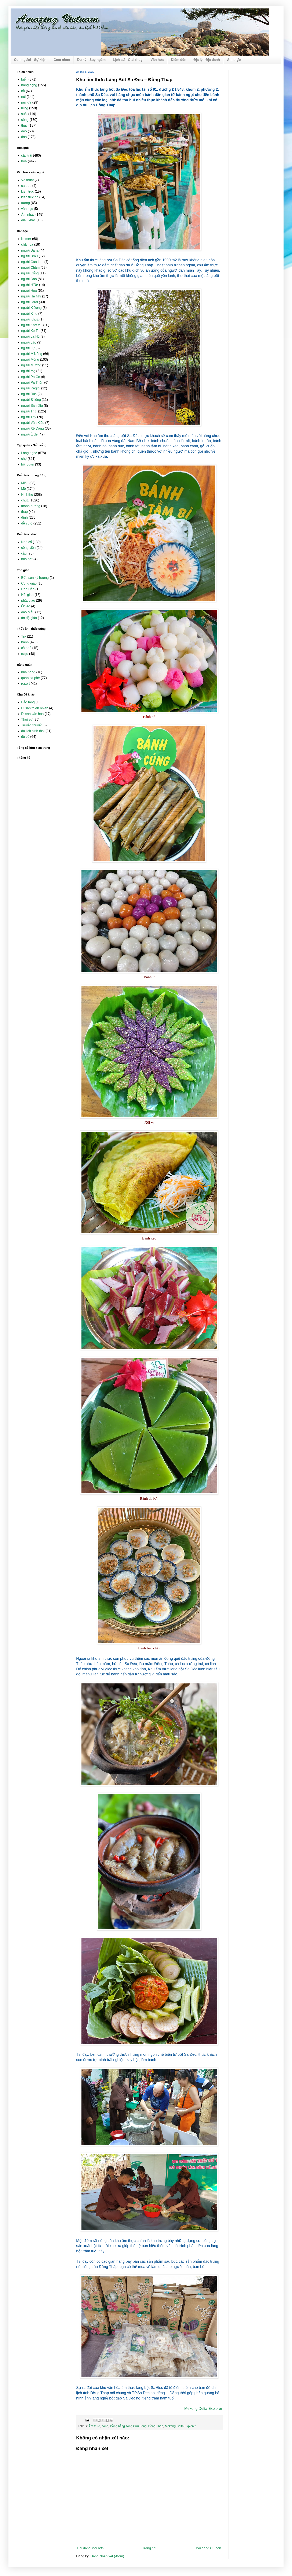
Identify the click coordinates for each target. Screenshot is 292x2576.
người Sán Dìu (32, 405)
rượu (24, 654)
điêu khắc (28, 220)
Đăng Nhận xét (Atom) (107, 2556)
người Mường (31, 365)
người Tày (28, 417)
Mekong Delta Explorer (203, 2408)
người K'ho (29, 313)
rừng (24, 108)
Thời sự (27, 719)
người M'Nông (31, 354)
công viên (28, 547)
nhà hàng (28, 672)
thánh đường (30, 506)
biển (24, 79)
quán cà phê (30, 678)
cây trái (26, 155)
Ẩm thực (234, 60)
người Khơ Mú (31, 325)
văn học (27, 209)
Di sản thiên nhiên (34, 708)
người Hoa (29, 290)
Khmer (26, 239)
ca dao (26, 186)
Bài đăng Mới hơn (90, 2548)
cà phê (26, 648)
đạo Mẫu (27, 612)
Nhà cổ (26, 542)
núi (23, 97)
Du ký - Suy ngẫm (91, 60)
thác (24, 125)
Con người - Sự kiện (30, 60)
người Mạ (28, 371)
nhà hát (26, 559)
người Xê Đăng (32, 428)
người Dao (29, 279)
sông (25, 120)
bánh (105, 2426)
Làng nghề (29, 453)
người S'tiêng (31, 399)
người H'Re (29, 285)
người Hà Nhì (31, 296)
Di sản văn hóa (32, 714)
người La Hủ (30, 336)
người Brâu (29, 256)
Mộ (23, 488)
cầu (24, 553)
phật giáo (28, 600)
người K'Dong (31, 308)
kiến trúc (27, 191)
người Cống (30, 273)
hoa (24, 161)
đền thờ (26, 523)
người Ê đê (29, 434)
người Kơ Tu (30, 331)
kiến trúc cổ (29, 197)
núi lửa (26, 102)
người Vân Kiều (32, 423)
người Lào (28, 342)
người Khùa (30, 319)
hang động (29, 85)
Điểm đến (178, 60)
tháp (24, 512)
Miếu (24, 483)
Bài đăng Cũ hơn (208, 2548)
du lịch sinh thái (32, 731)
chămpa (27, 244)
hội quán (27, 464)
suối (24, 114)
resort (25, 683)
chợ (24, 458)
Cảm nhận (62, 60)
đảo (24, 137)
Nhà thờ (27, 494)
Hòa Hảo (27, 589)
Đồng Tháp (155, 2426)
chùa (25, 500)
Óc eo (25, 606)
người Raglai (30, 388)
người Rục (29, 394)
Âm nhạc (27, 214)
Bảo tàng (28, 702)
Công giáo (29, 583)
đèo (24, 131)
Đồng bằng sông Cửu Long (128, 2426)
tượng (25, 203)
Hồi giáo (27, 595)
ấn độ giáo (29, 618)
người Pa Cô (30, 377)
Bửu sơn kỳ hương (35, 577)
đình (24, 517)
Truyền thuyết (31, 725)
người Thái (29, 411)
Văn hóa (157, 60)
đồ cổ (25, 736)
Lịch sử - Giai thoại (128, 60)
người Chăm (30, 267)
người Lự (27, 348)
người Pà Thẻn (32, 382)
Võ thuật (27, 180)
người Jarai (29, 302)
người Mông (30, 359)
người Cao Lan (32, 262)
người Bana (30, 250)
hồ (23, 91)
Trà (23, 636)
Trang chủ (149, 2548)
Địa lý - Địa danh (207, 60)
